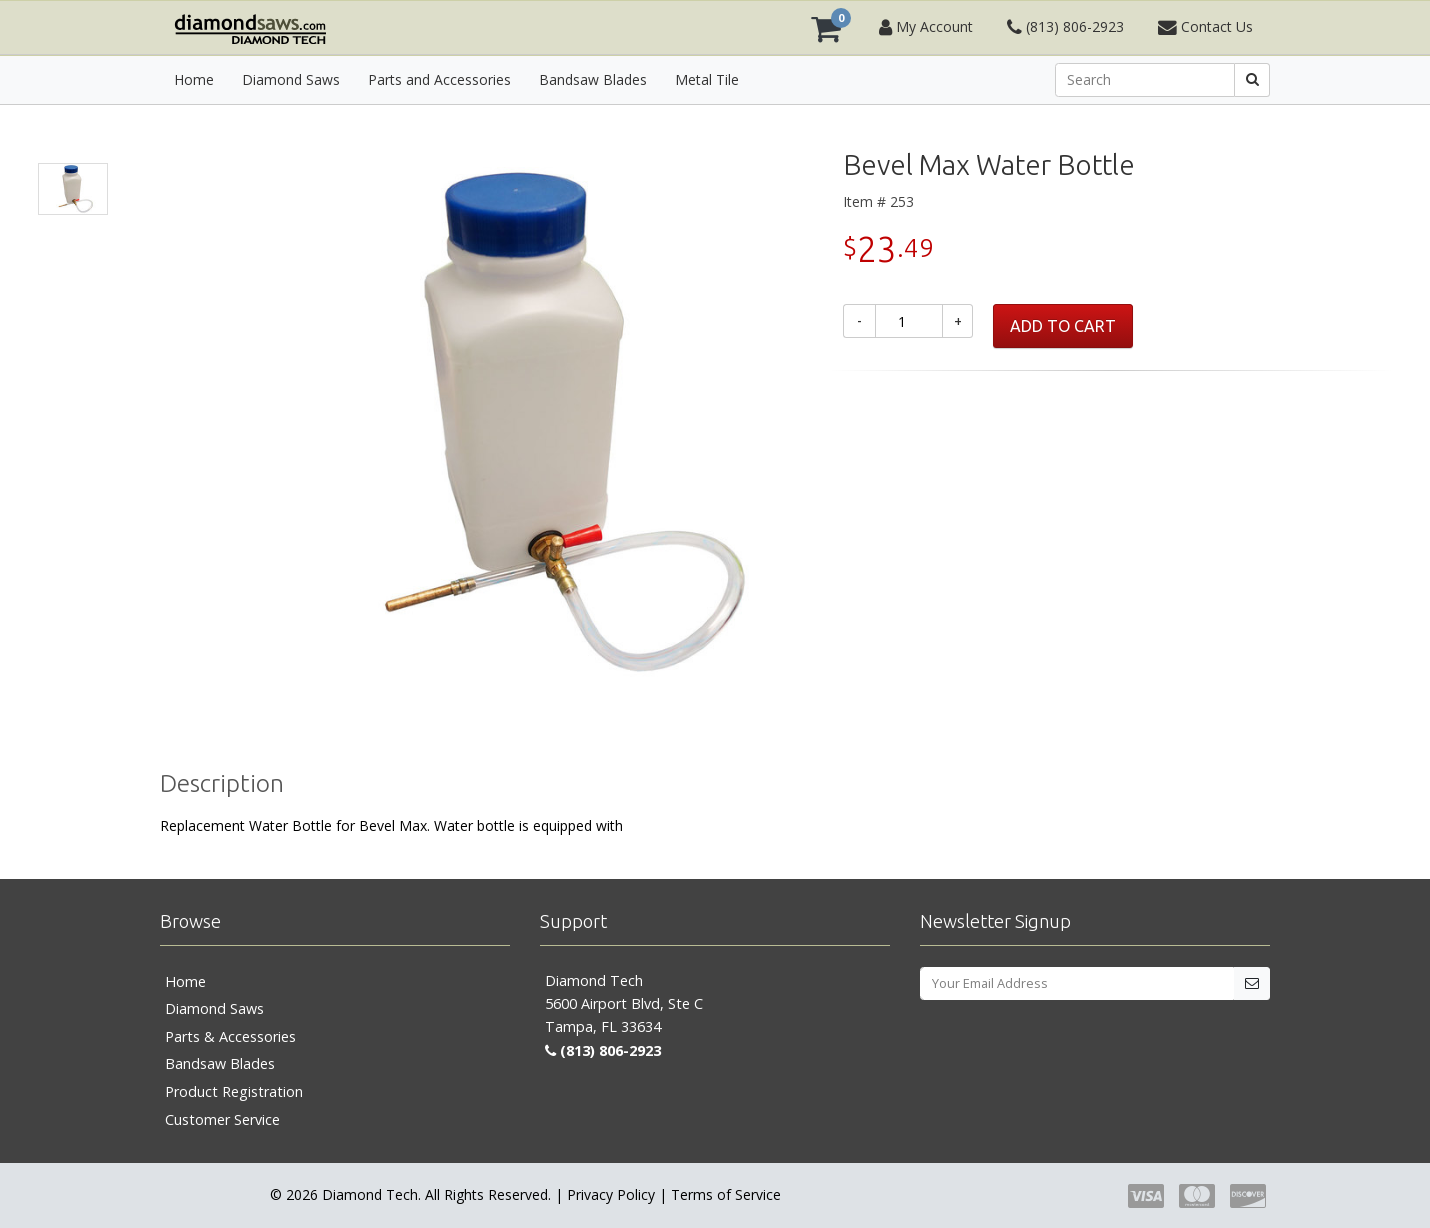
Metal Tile (707, 79)
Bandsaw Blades (593, 79)
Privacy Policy (611, 1194)
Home (194, 79)
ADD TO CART (1063, 326)
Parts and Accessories (439, 79)
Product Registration (234, 1091)
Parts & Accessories (230, 1036)
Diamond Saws (291, 79)
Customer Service (222, 1119)
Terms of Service (726, 1194)
